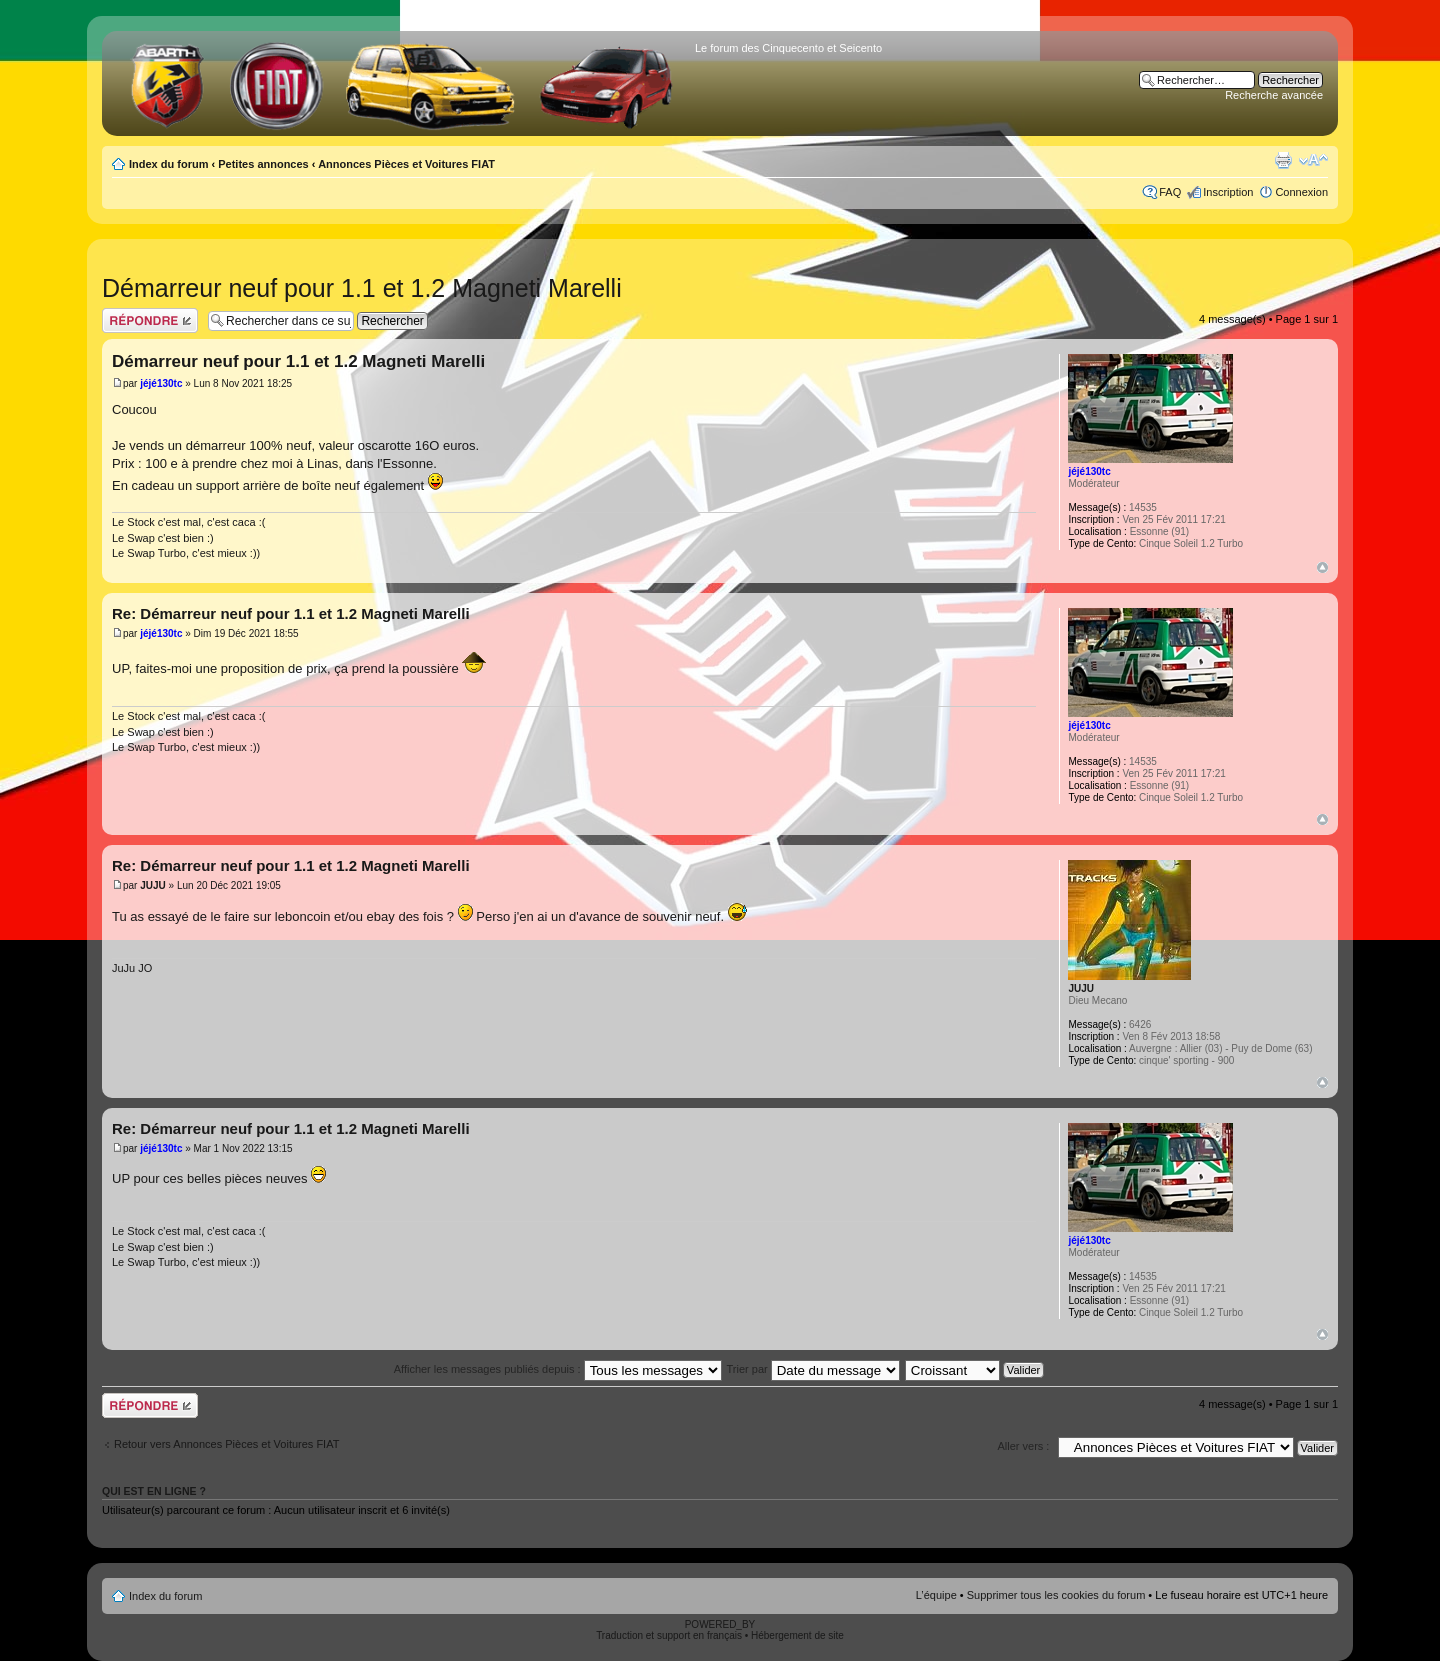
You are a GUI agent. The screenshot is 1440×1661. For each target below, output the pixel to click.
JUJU (153, 885)
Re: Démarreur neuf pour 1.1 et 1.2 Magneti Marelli (291, 613)
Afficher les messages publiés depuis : (558, 1369)
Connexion (1301, 192)
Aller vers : (1023, 1446)
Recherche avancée (1274, 95)
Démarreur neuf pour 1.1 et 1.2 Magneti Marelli (362, 288)
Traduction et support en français (669, 1635)
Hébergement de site (797, 1635)
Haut (1322, 567)
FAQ (1170, 192)
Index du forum (168, 164)
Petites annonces (263, 164)
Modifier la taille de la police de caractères (1313, 160)
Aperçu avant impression (1283, 160)
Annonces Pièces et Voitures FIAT (406, 164)
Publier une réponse (150, 320)
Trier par (813, 1369)
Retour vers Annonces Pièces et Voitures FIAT (226, 1444)
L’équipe (936, 1595)
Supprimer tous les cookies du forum (1056, 1595)
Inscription (1228, 192)
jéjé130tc (161, 383)
